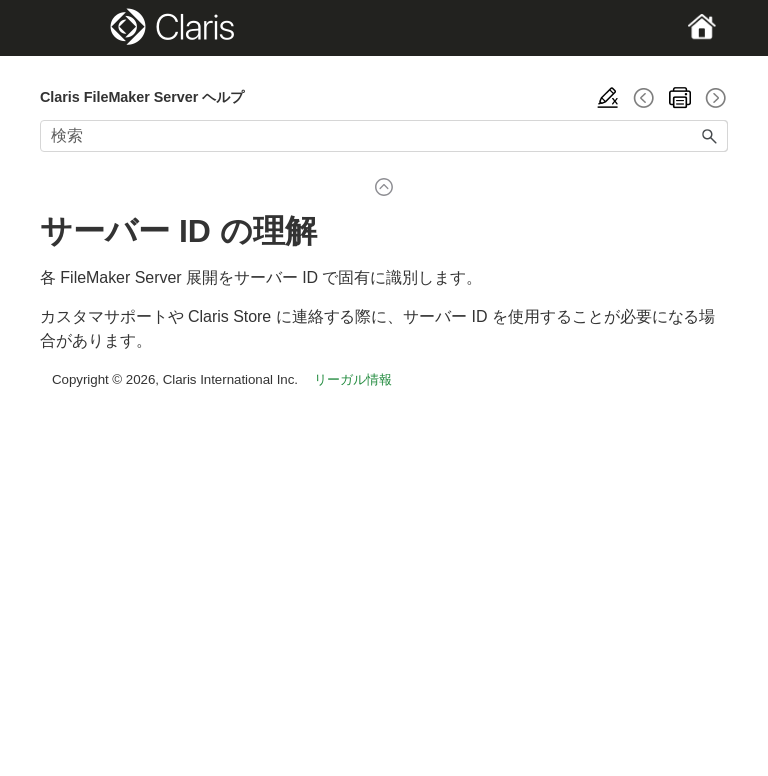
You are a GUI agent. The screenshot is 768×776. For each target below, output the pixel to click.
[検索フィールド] (384, 136)
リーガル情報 (353, 379)
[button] (710, 136)
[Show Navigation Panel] (73, 28)
